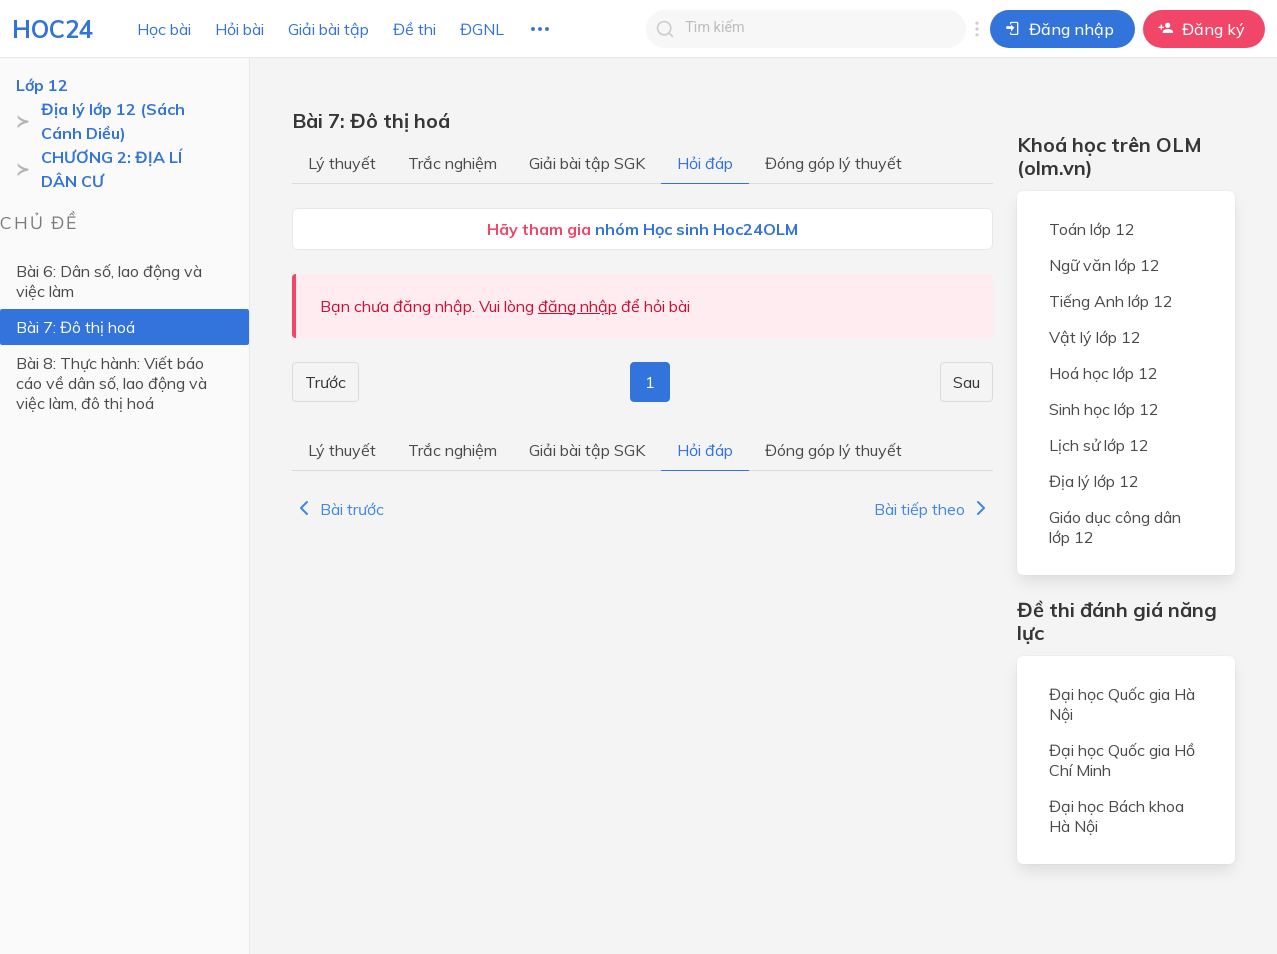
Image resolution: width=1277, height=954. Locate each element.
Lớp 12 (42, 85)
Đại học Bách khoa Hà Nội (1116, 816)
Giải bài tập (328, 29)
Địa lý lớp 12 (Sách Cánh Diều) (113, 121)
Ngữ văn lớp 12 (1104, 265)
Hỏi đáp (705, 163)
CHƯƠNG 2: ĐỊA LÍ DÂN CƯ (111, 169)
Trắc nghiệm (452, 163)
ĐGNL (482, 29)
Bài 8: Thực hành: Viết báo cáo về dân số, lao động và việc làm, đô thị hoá (111, 383)
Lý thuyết (342, 163)
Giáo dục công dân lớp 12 (1115, 527)
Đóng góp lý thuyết (833, 163)
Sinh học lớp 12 (1104, 409)
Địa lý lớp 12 (1094, 481)
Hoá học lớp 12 (1103, 373)
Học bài (164, 29)
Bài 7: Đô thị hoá (75, 327)
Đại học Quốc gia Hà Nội (1122, 704)
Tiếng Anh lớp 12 (1111, 301)
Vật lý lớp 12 (1095, 337)
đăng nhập (577, 306)
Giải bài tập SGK (587, 163)
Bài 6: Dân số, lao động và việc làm (109, 281)
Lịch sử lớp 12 (1099, 445)
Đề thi (414, 29)
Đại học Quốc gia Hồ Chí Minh (1122, 760)
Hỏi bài (239, 29)
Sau (966, 382)
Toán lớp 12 (1092, 229)
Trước (325, 382)
